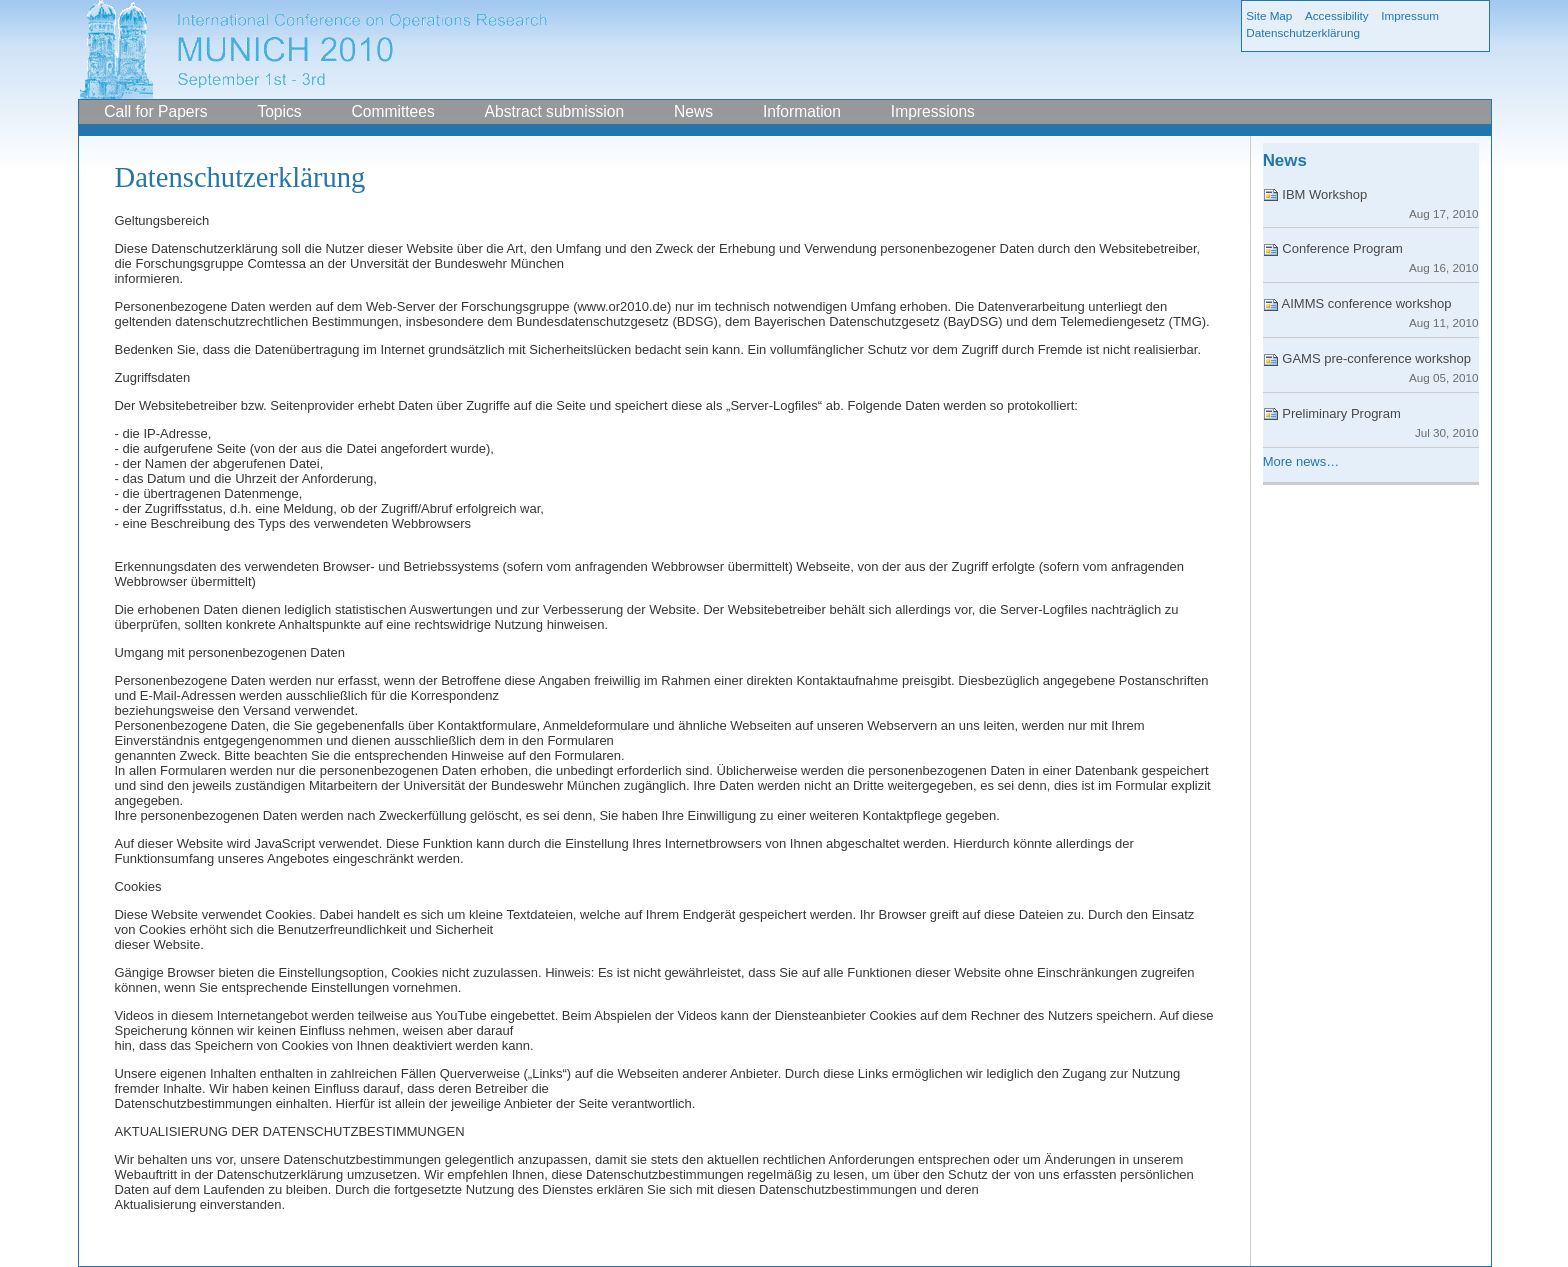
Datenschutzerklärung (1303, 32)
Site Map (1269, 15)
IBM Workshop (1371, 203)
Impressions (933, 111)
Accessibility (1337, 15)
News (693, 111)
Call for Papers (155, 111)
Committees (393, 111)
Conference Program (1371, 257)
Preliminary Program (1371, 422)
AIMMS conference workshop (1371, 312)
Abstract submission (555, 111)
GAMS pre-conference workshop (1371, 367)
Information (802, 111)
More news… (1301, 461)
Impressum (1410, 15)
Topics (279, 111)
